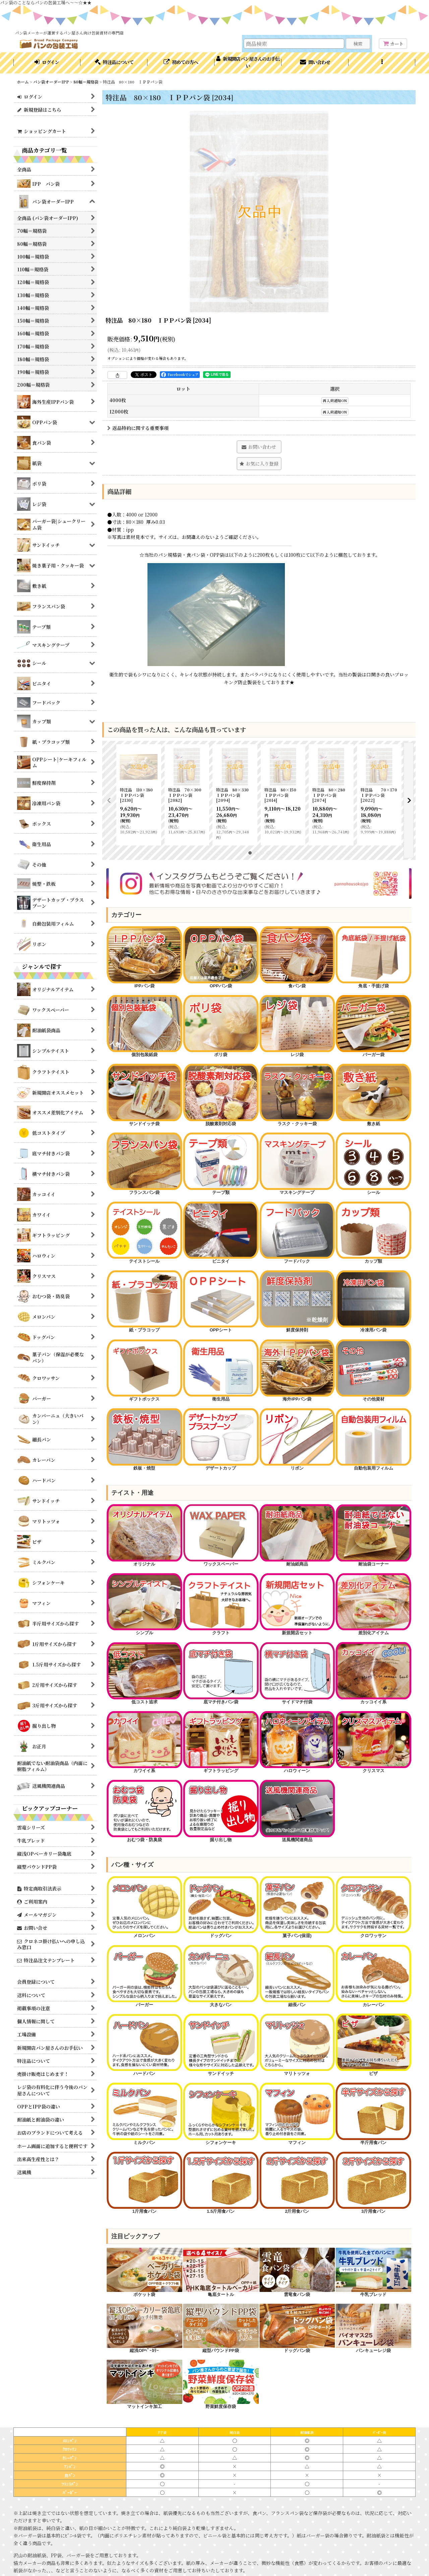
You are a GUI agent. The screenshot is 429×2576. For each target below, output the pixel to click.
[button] (382, 62)
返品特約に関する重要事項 (138, 428)
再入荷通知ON (335, 400)
